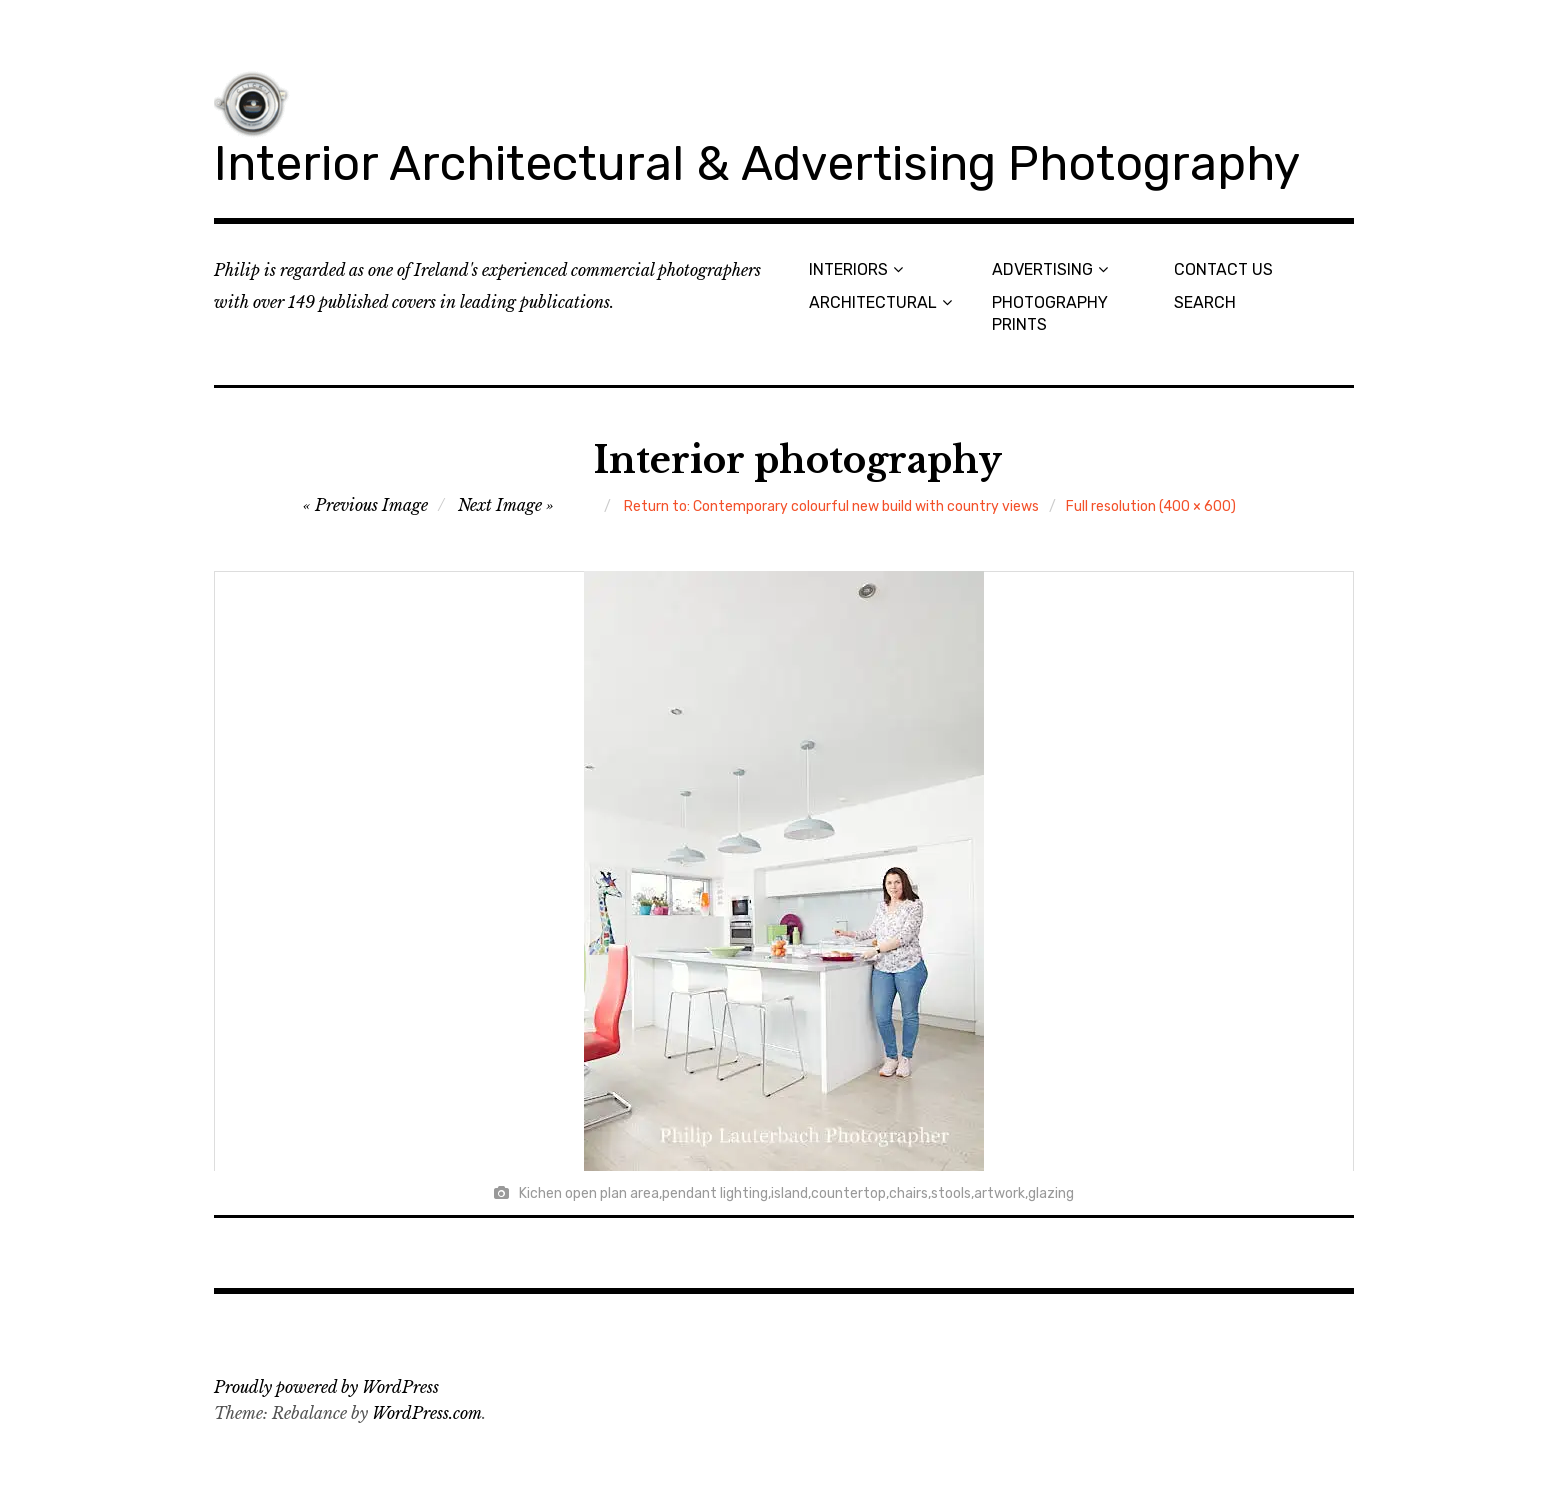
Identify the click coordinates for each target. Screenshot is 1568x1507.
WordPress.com (427, 1413)
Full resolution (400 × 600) (1151, 506)
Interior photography (798, 460)
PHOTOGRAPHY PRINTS (1050, 313)
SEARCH (1205, 302)
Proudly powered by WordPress (326, 1387)
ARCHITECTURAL (873, 302)
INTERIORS (848, 269)
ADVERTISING (1042, 269)
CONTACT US (1223, 269)
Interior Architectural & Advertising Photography (757, 163)
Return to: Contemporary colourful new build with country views (831, 506)
